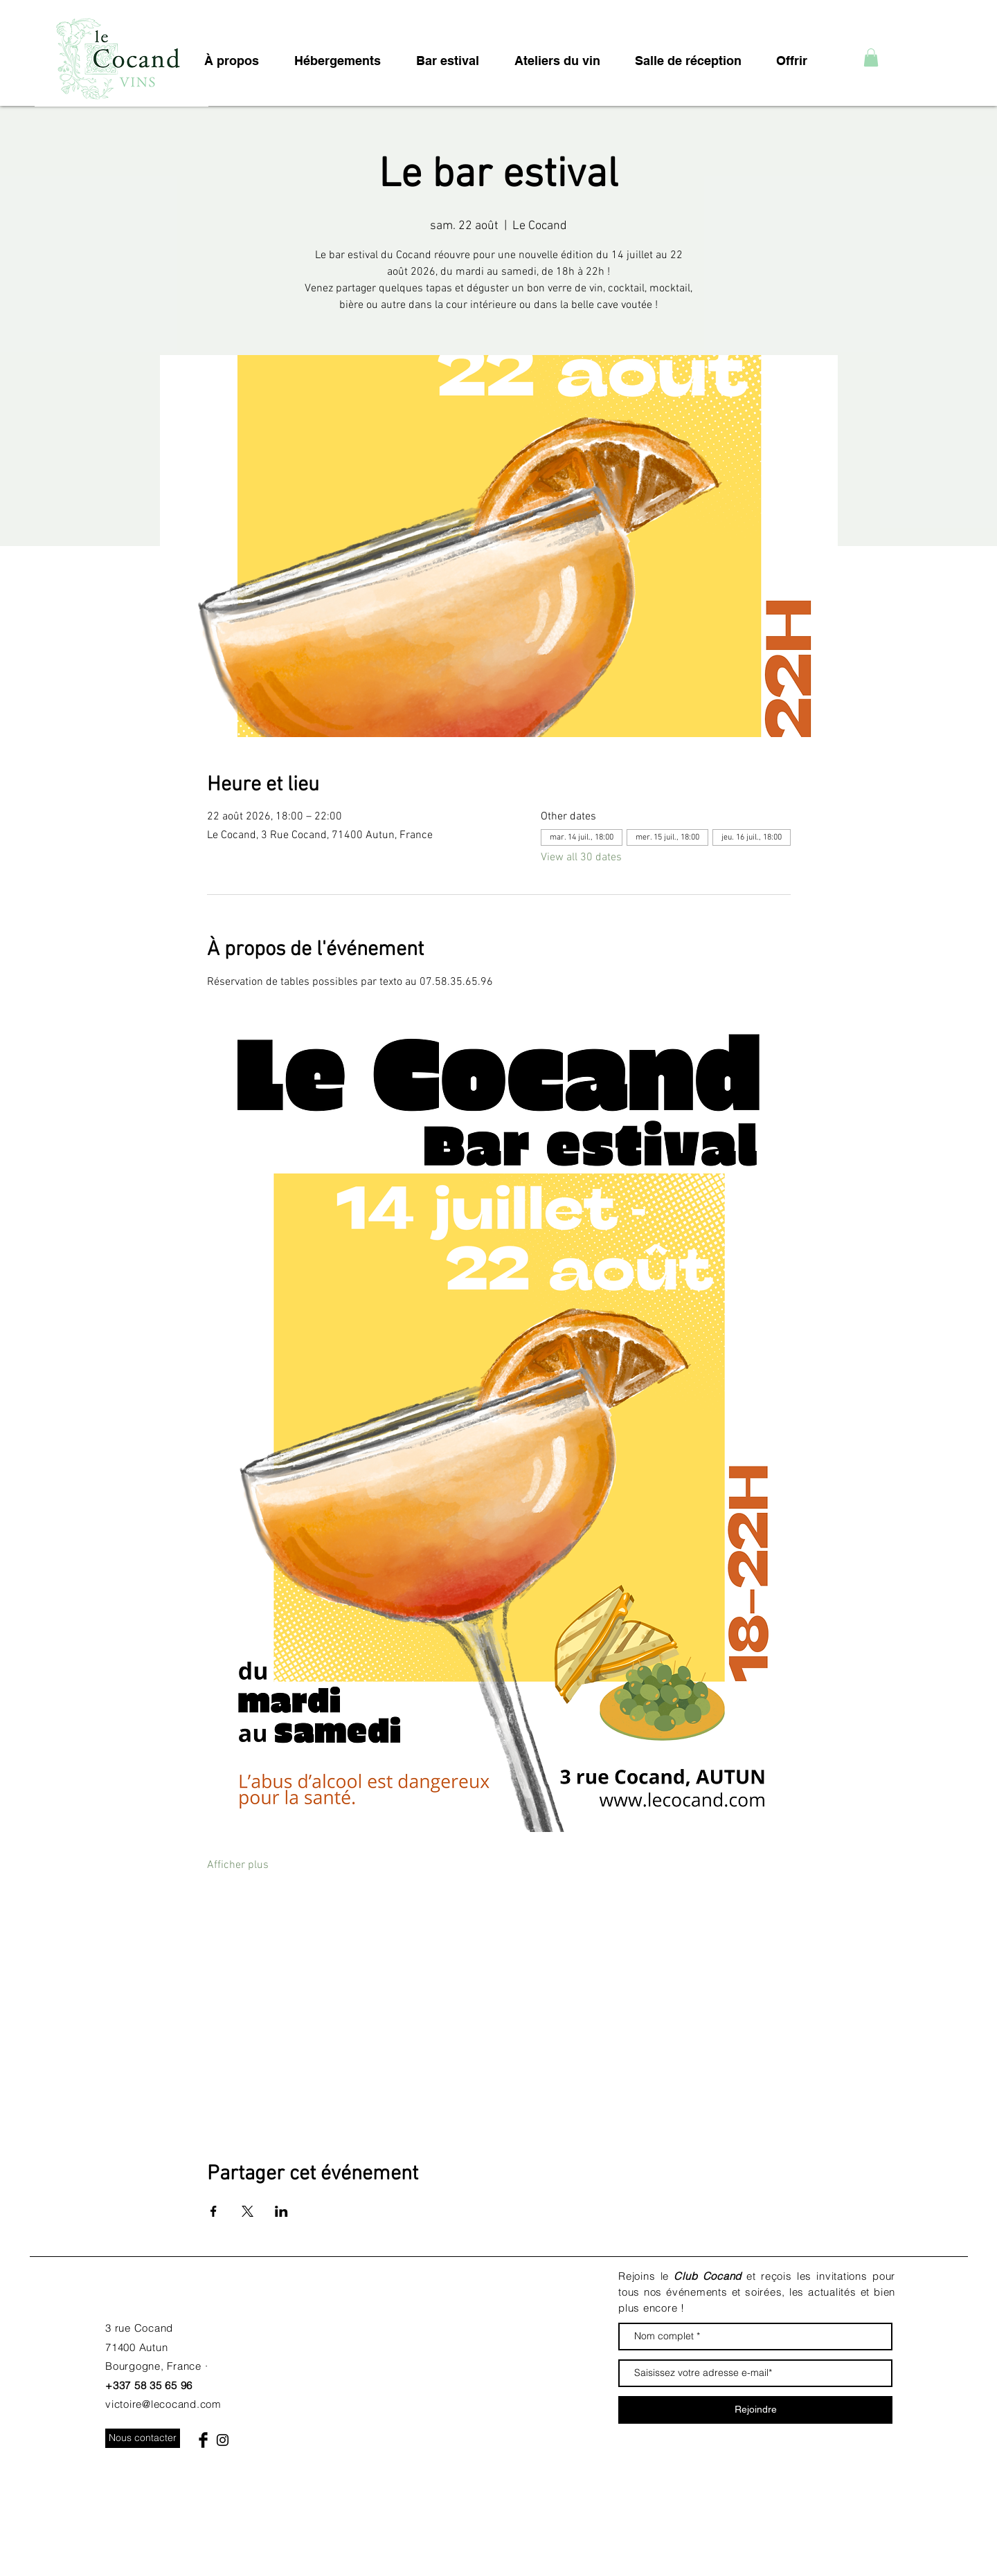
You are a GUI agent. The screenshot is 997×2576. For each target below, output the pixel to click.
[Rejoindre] (755, 2410)
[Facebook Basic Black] (203, 2440)
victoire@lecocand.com (163, 2404)
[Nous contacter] (142, 2438)
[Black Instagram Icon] (223, 2440)
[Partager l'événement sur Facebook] (213, 2211)
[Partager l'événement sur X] (247, 2211)
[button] (871, 57)
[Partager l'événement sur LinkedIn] (281, 2211)
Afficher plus (238, 1865)
